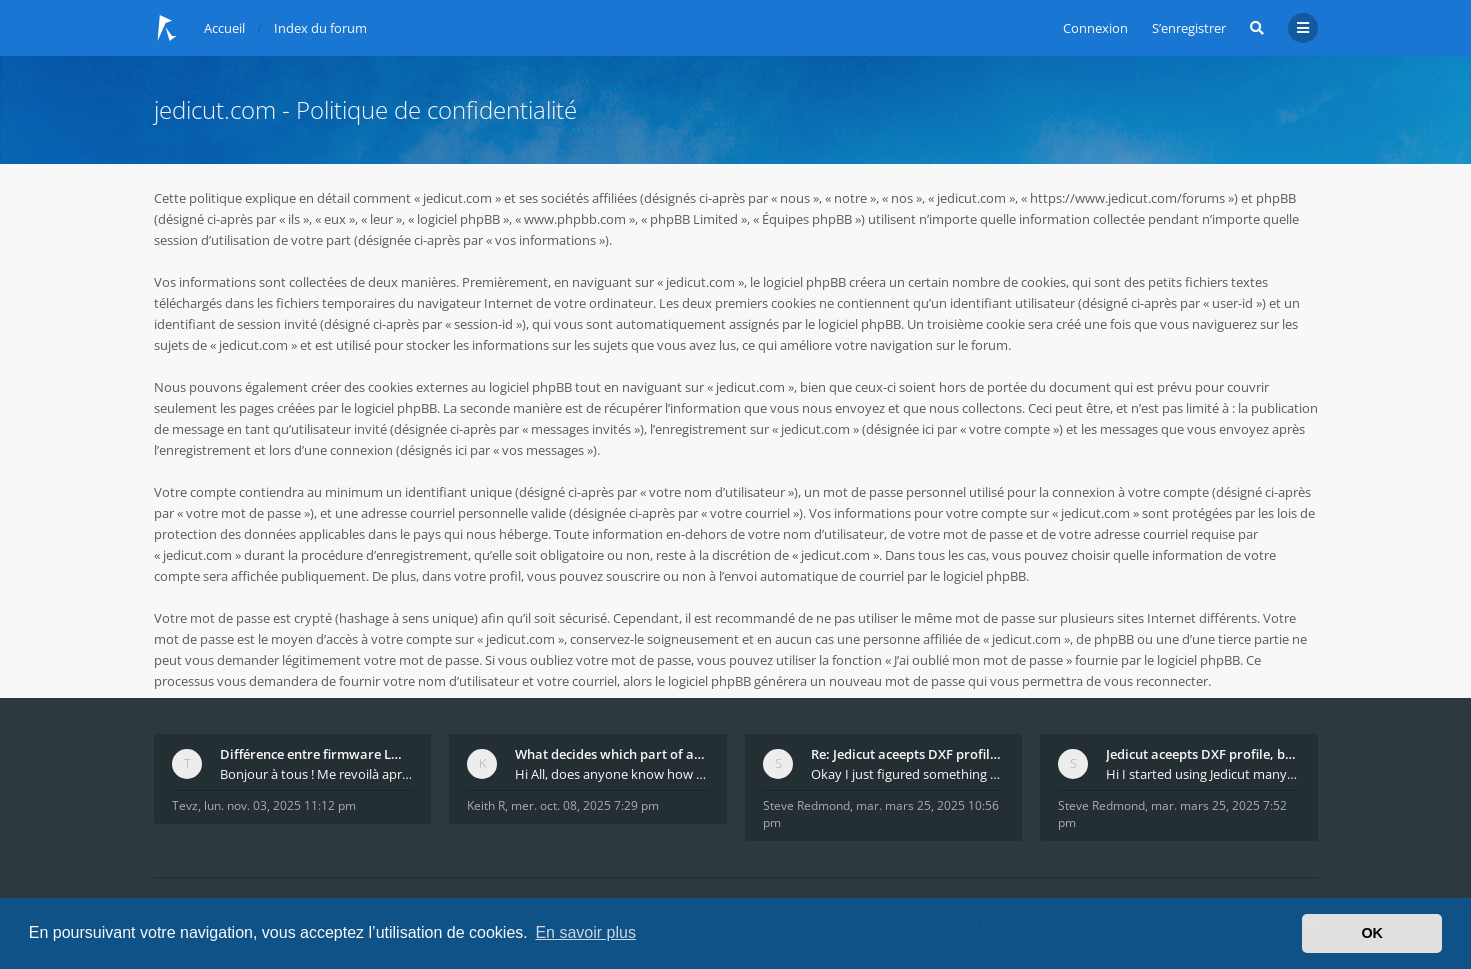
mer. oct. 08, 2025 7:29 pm (585, 805)
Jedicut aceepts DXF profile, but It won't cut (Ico (1203, 754)
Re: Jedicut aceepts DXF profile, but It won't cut (908, 754)
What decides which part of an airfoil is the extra (612, 754)
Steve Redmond (806, 805)
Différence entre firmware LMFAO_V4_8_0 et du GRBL (317, 754)
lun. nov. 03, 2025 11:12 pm (280, 805)
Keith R (486, 805)
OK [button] (1372, 933)
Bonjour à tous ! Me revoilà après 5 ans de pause (317, 774)
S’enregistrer (1189, 28)
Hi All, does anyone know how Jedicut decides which (612, 774)
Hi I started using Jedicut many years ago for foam (1203, 774)
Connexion (1095, 28)
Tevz (185, 805)
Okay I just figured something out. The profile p (908, 774)
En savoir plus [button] (585, 932)
